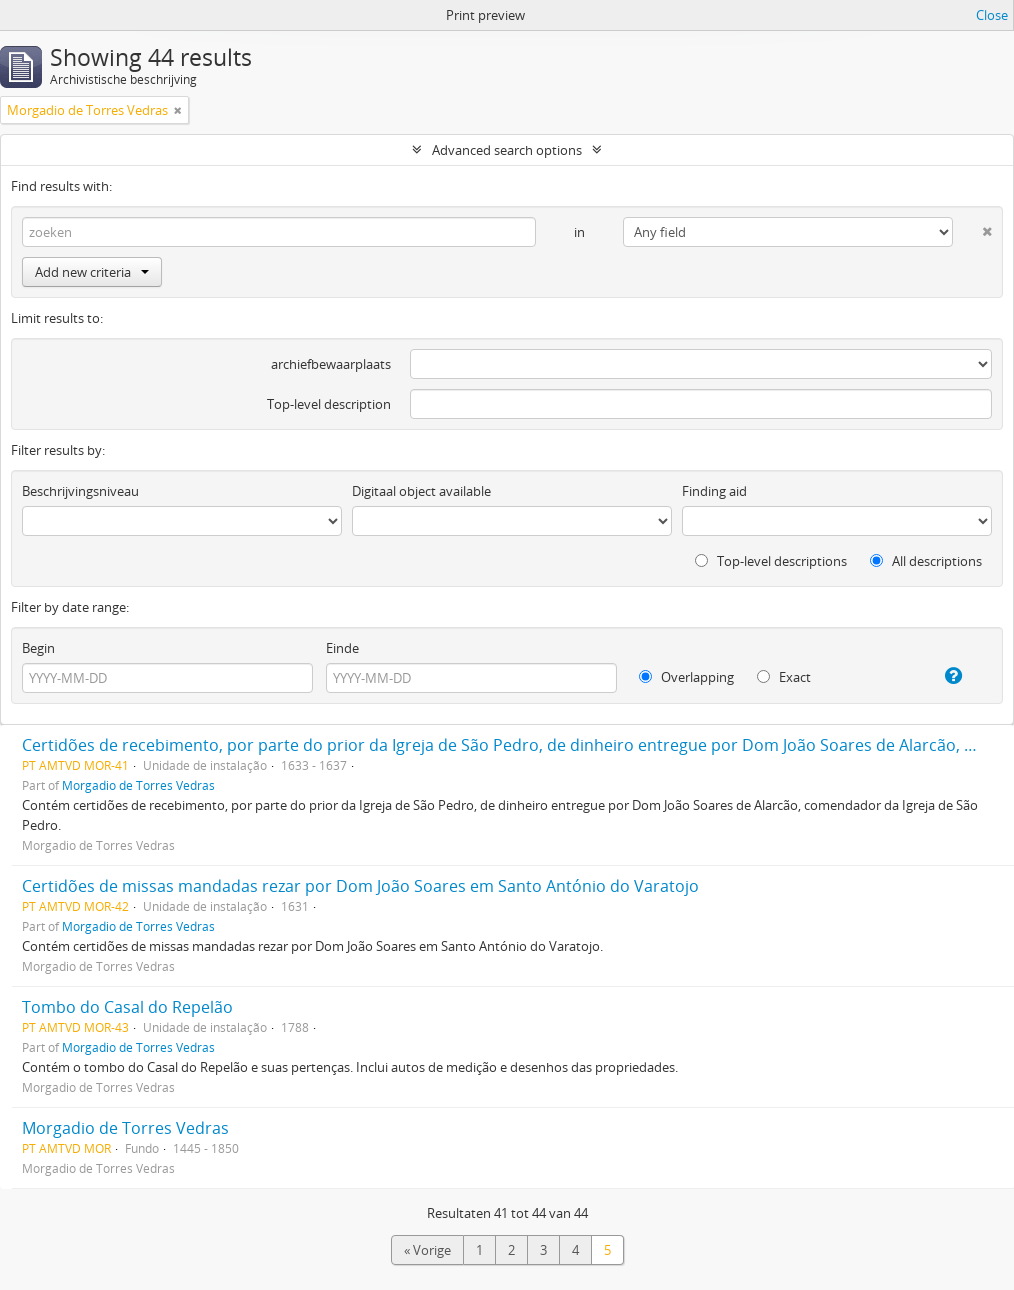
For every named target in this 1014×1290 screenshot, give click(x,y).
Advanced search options (507, 150)
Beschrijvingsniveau (80, 491)
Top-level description (329, 404)
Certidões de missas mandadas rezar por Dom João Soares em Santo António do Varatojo (360, 886)
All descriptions (926, 561)
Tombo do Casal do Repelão (127, 1007)
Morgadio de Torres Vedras (138, 785)
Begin (38, 648)
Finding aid (714, 491)
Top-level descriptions (771, 561)
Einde (342, 648)
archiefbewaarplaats (331, 364)
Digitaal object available (421, 491)
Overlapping (686, 677)
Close (992, 15)
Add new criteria (92, 272)
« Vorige (427, 1250)
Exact (784, 677)
